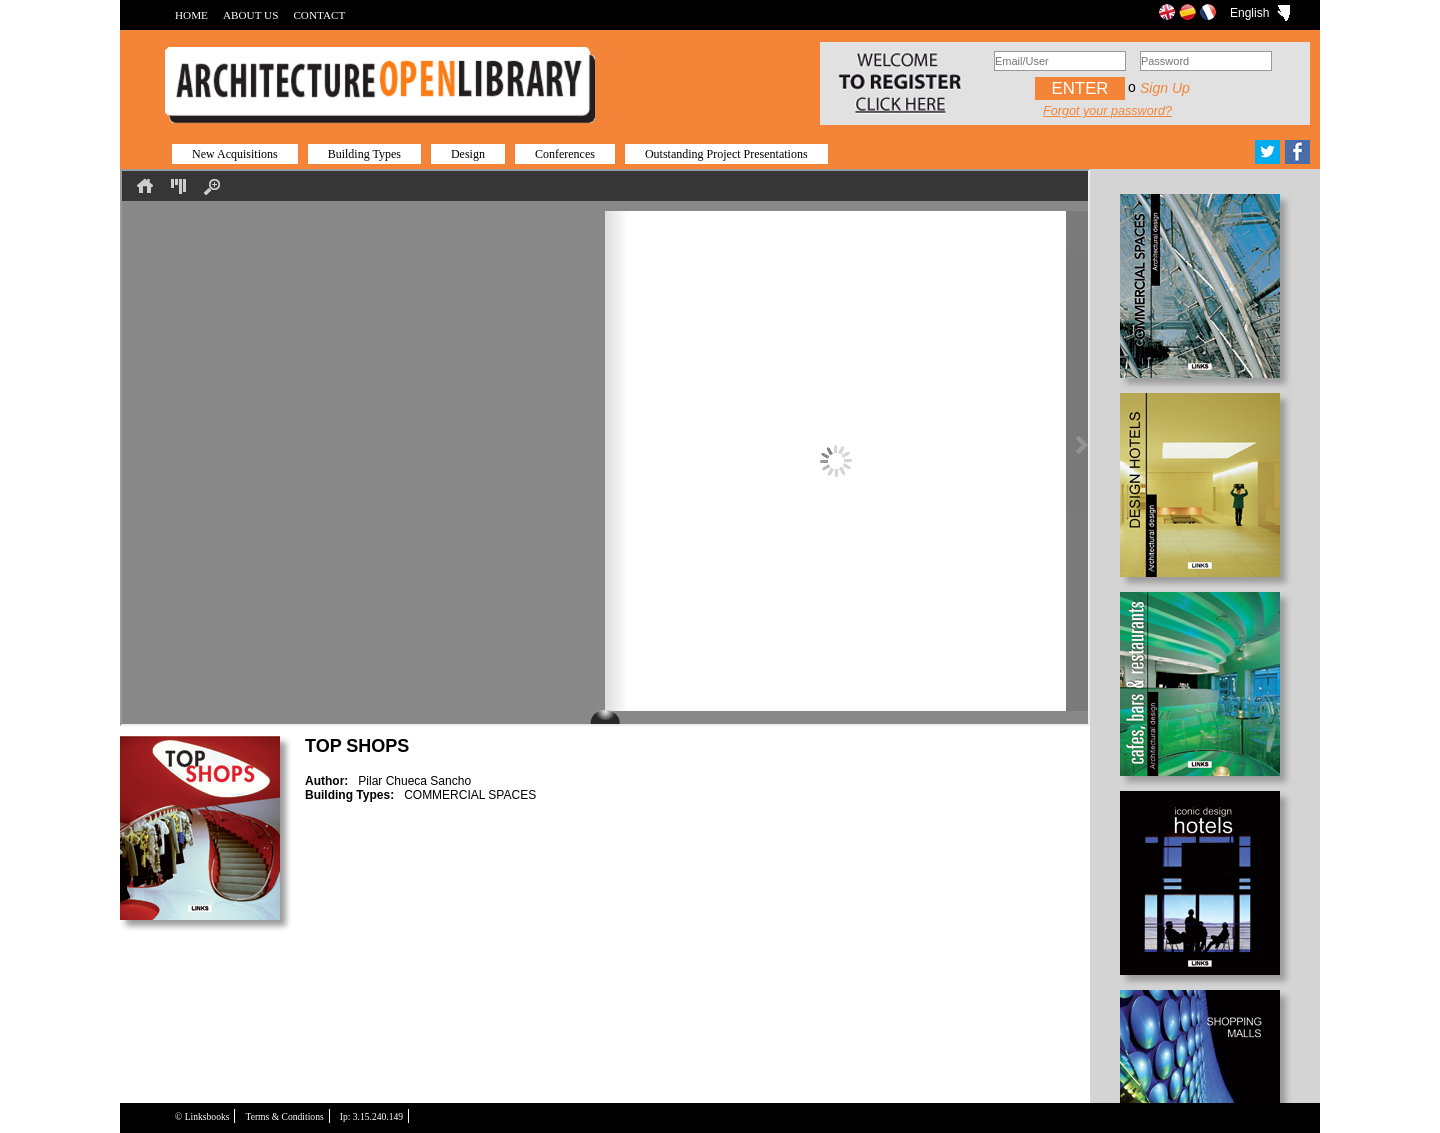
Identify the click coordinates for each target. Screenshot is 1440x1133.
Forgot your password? (1107, 111)
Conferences (565, 154)
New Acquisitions (235, 154)
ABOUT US (250, 15)
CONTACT (319, 15)
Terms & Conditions (284, 1116)
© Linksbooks (202, 1116)
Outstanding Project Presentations (726, 154)
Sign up (1165, 88)
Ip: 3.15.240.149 (371, 1116)
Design (468, 154)
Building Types (364, 154)
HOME (191, 15)
